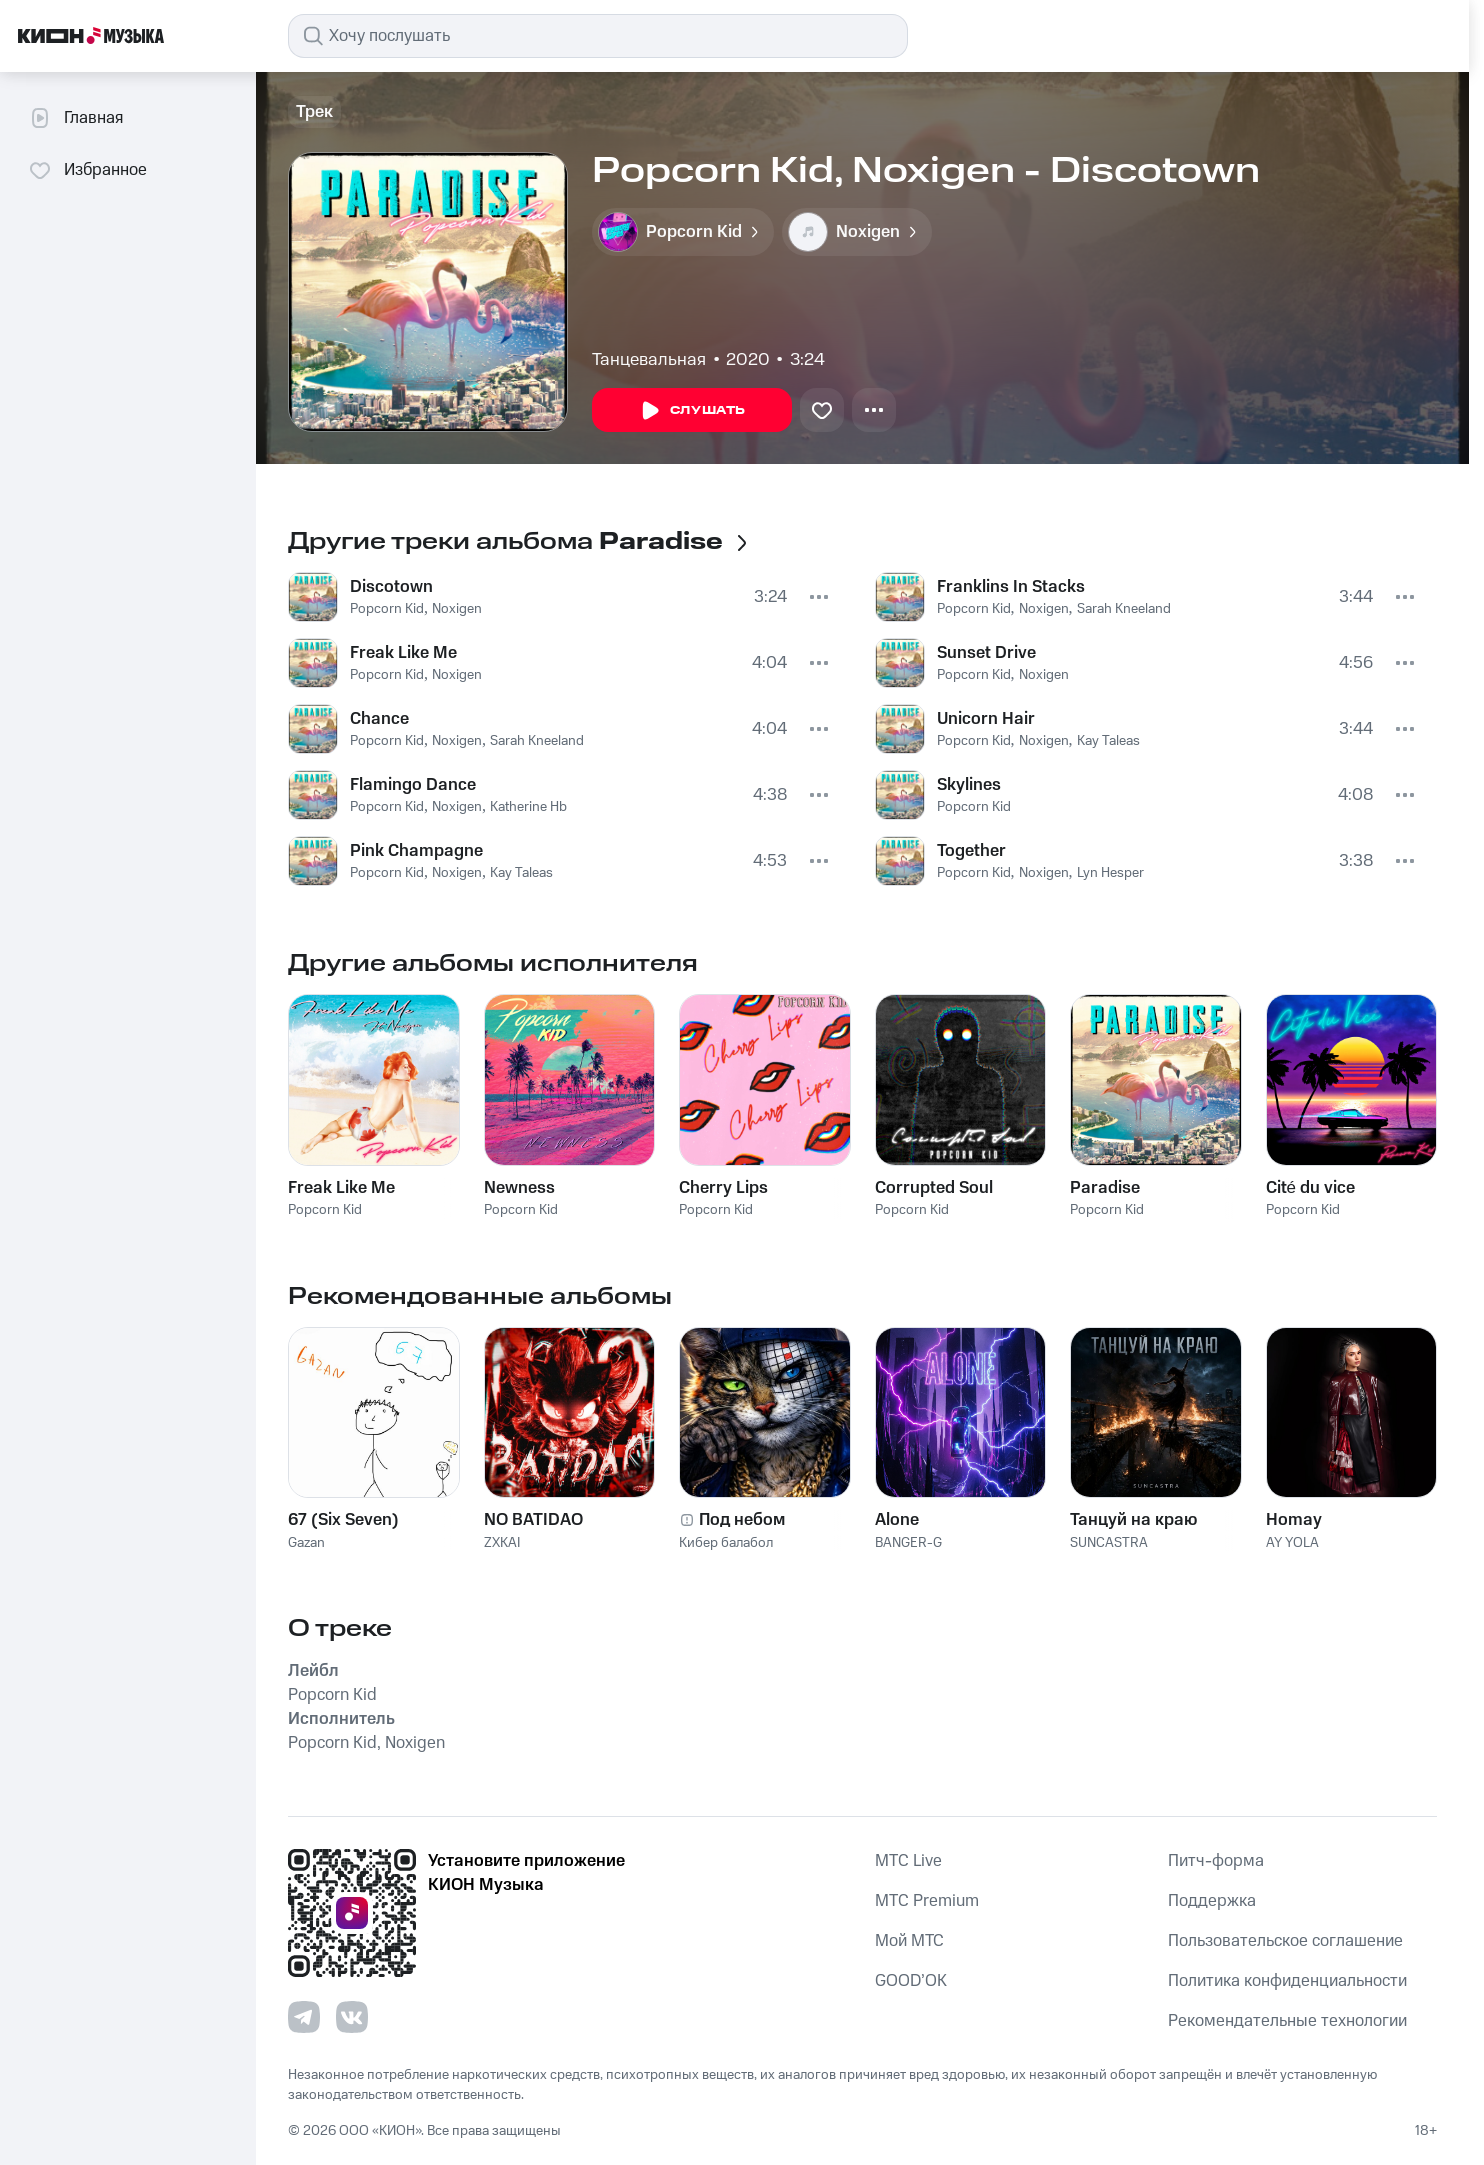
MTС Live (908, 1861)
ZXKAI (502, 1543)
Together (971, 851)
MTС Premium (927, 1901)
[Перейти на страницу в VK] (352, 2017)
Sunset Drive (986, 653)
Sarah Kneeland (537, 741)
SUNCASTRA (1109, 1543)
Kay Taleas (521, 873)
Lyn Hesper (1110, 873)
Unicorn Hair (986, 719)
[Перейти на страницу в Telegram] (304, 2017)
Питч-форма (1216, 1861)
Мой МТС (909, 1941)
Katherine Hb (528, 807)
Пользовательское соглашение (1285, 1941)
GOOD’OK (911, 1981)
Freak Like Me (403, 653)
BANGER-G (908, 1543)
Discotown (391, 587)
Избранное (87, 170)
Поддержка (1212, 1901)
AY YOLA (1292, 1543)
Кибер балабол (726, 1543)
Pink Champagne (416, 851)
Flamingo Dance (413, 785)
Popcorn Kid (387, 609)
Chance (379, 719)
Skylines (969, 785)
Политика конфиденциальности (1287, 1981)
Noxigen (457, 609)
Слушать (692, 411)
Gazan (306, 1543)
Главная (75, 118)
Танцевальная (649, 360)
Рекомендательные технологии (1287, 2021)
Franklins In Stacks (1011, 587)
